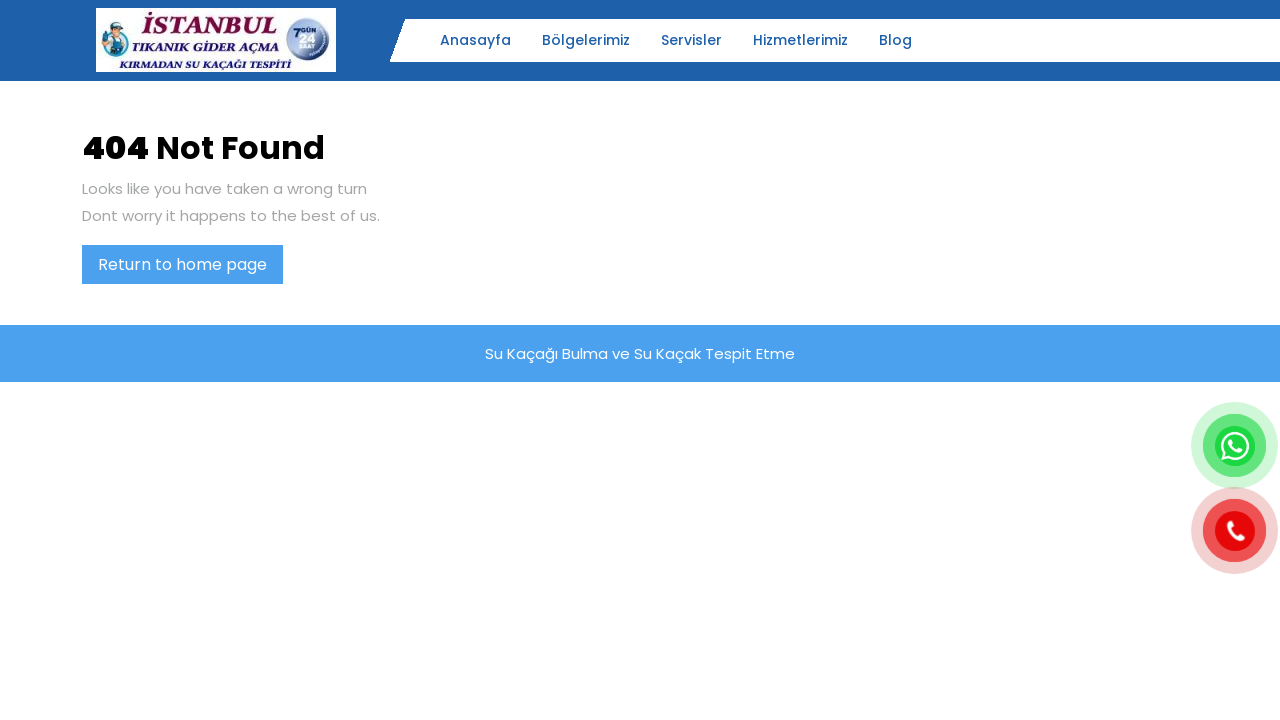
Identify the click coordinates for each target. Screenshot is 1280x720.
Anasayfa (475, 40)
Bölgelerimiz (586, 40)
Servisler (691, 40)
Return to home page (190, 268)
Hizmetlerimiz (800, 40)
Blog (895, 40)
